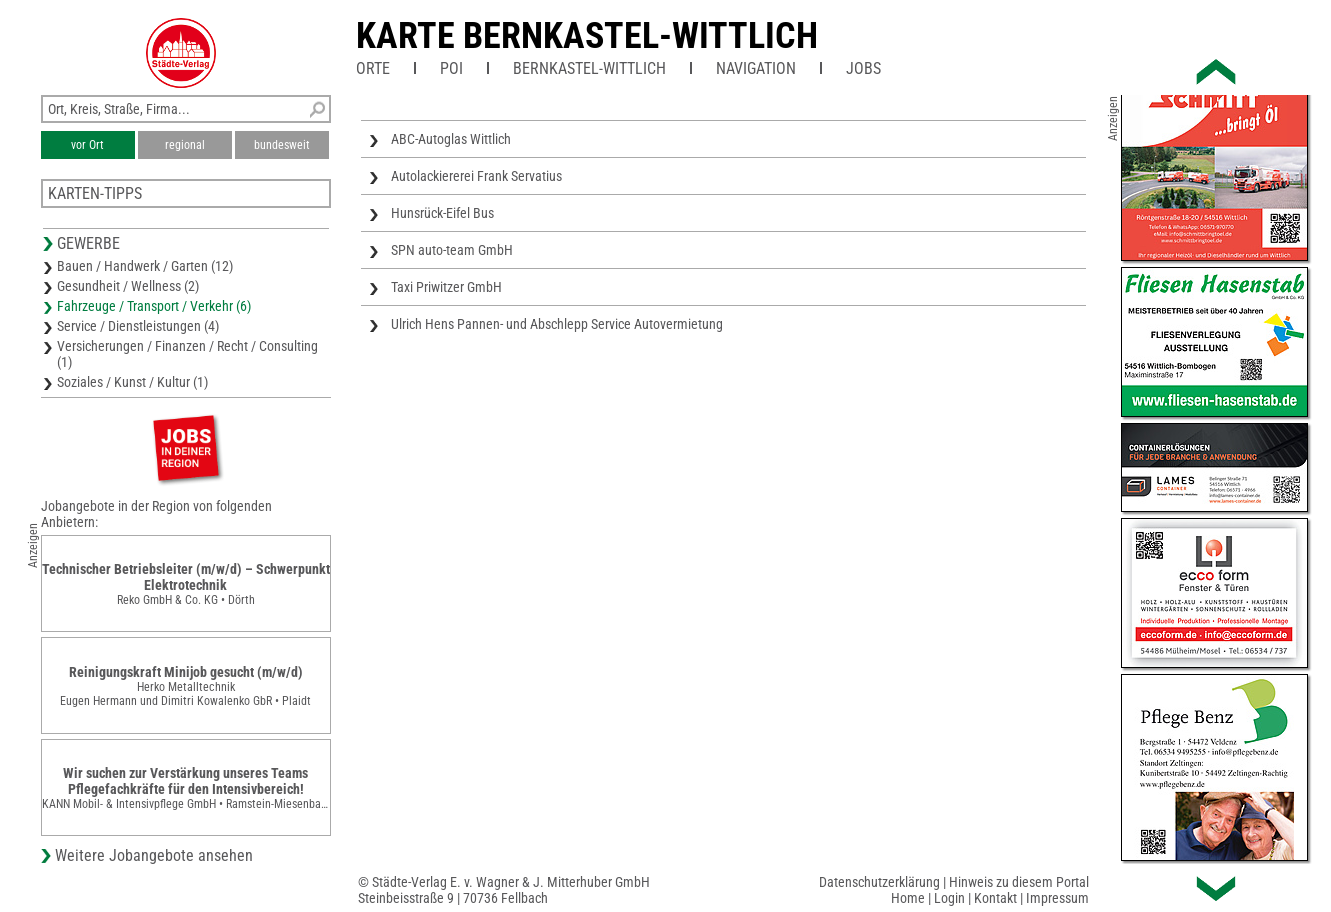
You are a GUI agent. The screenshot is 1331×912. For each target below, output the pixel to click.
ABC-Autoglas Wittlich (451, 139)
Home (908, 898)
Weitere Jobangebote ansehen (154, 855)
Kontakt (995, 898)
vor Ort (87, 145)
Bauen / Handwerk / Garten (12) (145, 266)
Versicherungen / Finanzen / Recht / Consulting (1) (187, 354)
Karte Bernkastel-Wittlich (587, 36)
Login (949, 898)
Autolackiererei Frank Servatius (476, 176)
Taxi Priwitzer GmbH (446, 287)
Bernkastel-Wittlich (589, 68)
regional (185, 145)
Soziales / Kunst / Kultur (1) (132, 382)
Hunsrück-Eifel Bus (442, 213)
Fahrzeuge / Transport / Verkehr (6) (154, 306)
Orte (373, 68)
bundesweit (282, 145)
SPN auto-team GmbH (452, 250)
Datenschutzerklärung (879, 882)
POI (451, 68)
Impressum (1057, 898)
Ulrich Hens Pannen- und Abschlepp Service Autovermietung (557, 324)
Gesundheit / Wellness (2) (128, 286)
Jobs (863, 68)
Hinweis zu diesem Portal (1019, 882)
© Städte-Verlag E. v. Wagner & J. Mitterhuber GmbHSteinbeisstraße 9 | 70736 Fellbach (504, 890)
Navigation (756, 68)
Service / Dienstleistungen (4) (138, 326)
